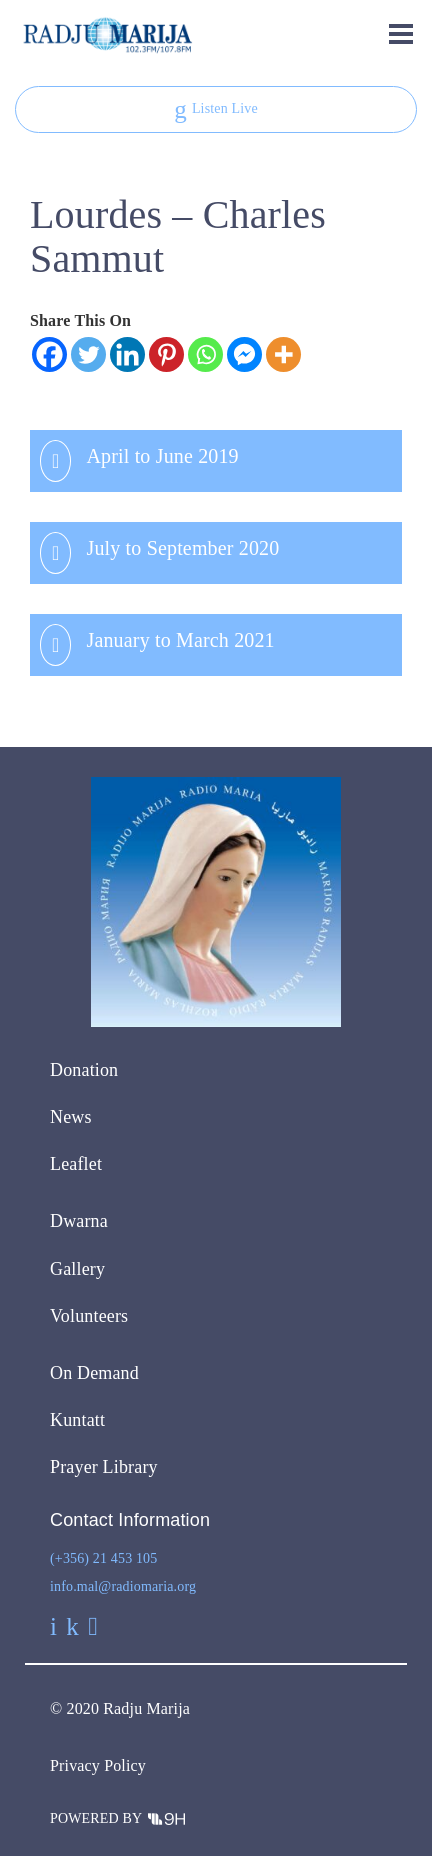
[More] (283, 354)
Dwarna (79, 1221)
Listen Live (216, 109)
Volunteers (89, 1316)
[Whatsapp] (205, 354)
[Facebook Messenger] (244, 354)
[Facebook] (49, 354)
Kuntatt (77, 1420)
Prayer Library (104, 1467)
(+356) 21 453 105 (103, 1558)
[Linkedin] (127, 354)
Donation (84, 1070)
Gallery (77, 1269)
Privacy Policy (98, 1765)
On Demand (94, 1373)
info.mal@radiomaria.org (123, 1586)
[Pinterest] (166, 354)
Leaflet (76, 1164)
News (71, 1117)
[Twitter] (88, 354)
